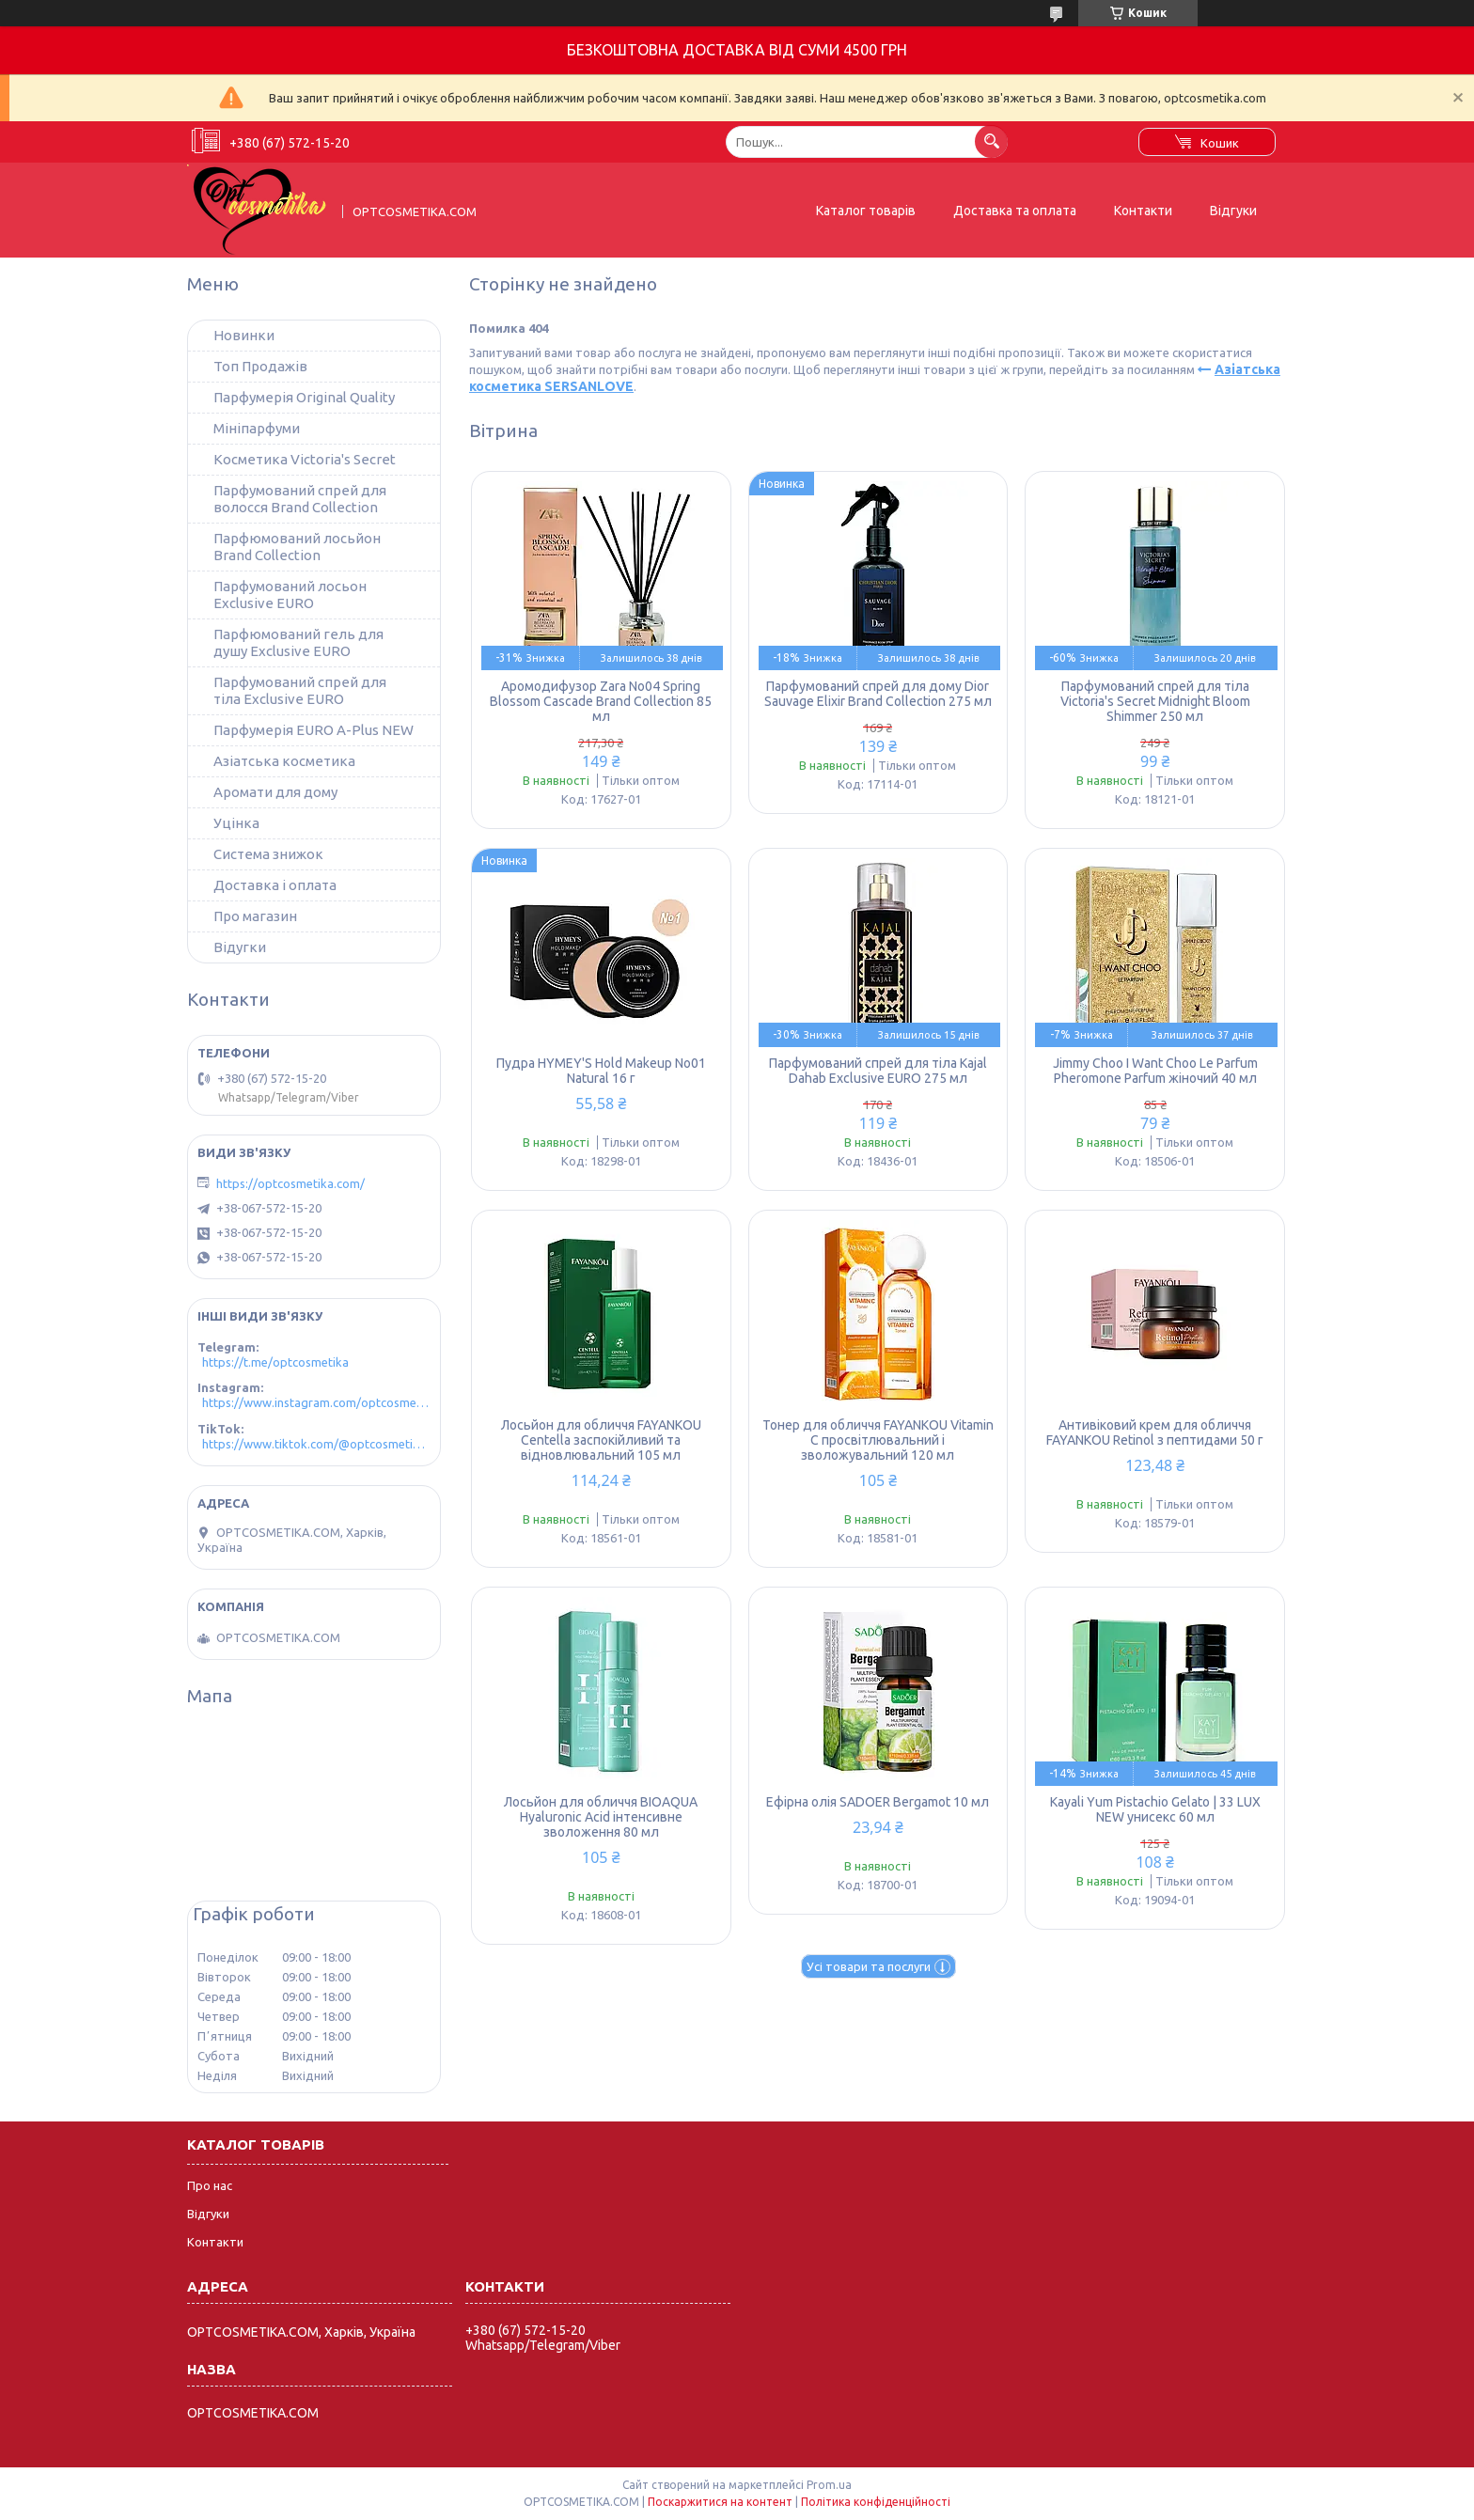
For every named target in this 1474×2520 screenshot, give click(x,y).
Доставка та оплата (1014, 210)
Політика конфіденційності (875, 2502)
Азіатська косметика (284, 761)
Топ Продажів (260, 366)
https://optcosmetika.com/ (290, 1183)
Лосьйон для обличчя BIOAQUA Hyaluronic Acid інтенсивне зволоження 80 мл (601, 1816)
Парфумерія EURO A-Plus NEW (313, 730)
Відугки (239, 947)
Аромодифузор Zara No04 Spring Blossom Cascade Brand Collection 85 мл (601, 701)
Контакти (1143, 210)
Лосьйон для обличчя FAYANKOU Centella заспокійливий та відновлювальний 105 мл (601, 1440)
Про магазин (255, 916)
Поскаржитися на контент (720, 2502)
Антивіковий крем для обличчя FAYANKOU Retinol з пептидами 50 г (1154, 1432)
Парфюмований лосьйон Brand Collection (297, 546)
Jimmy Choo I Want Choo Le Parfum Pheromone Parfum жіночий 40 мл (1155, 1071)
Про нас (209, 2185)
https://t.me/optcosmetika (275, 1362)
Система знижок (268, 854)
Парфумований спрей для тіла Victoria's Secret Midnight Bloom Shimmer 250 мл (1155, 701)
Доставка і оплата (275, 885)
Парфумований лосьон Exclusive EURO (290, 594)
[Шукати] (991, 141)
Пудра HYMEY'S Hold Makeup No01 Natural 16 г (601, 1071)
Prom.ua (829, 2485)
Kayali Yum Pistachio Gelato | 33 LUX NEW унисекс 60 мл (1155, 1809)
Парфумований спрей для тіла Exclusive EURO (299, 690)
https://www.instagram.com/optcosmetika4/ (316, 1402)
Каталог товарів (866, 210)
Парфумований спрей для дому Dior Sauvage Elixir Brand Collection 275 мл (878, 694)
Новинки (243, 335)
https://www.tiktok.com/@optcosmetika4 (316, 1443)
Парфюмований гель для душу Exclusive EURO (298, 642)
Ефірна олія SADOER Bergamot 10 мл (877, 1801)
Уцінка (236, 823)
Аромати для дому (275, 792)
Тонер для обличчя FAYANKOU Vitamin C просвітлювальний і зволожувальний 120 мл (878, 1440)
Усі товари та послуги (869, 1966)
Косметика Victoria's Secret (304, 459)
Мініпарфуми (256, 428)
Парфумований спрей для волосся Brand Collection (299, 498)
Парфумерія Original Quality (304, 397)
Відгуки (1233, 210)
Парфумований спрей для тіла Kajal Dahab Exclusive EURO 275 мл (878, 1071)
